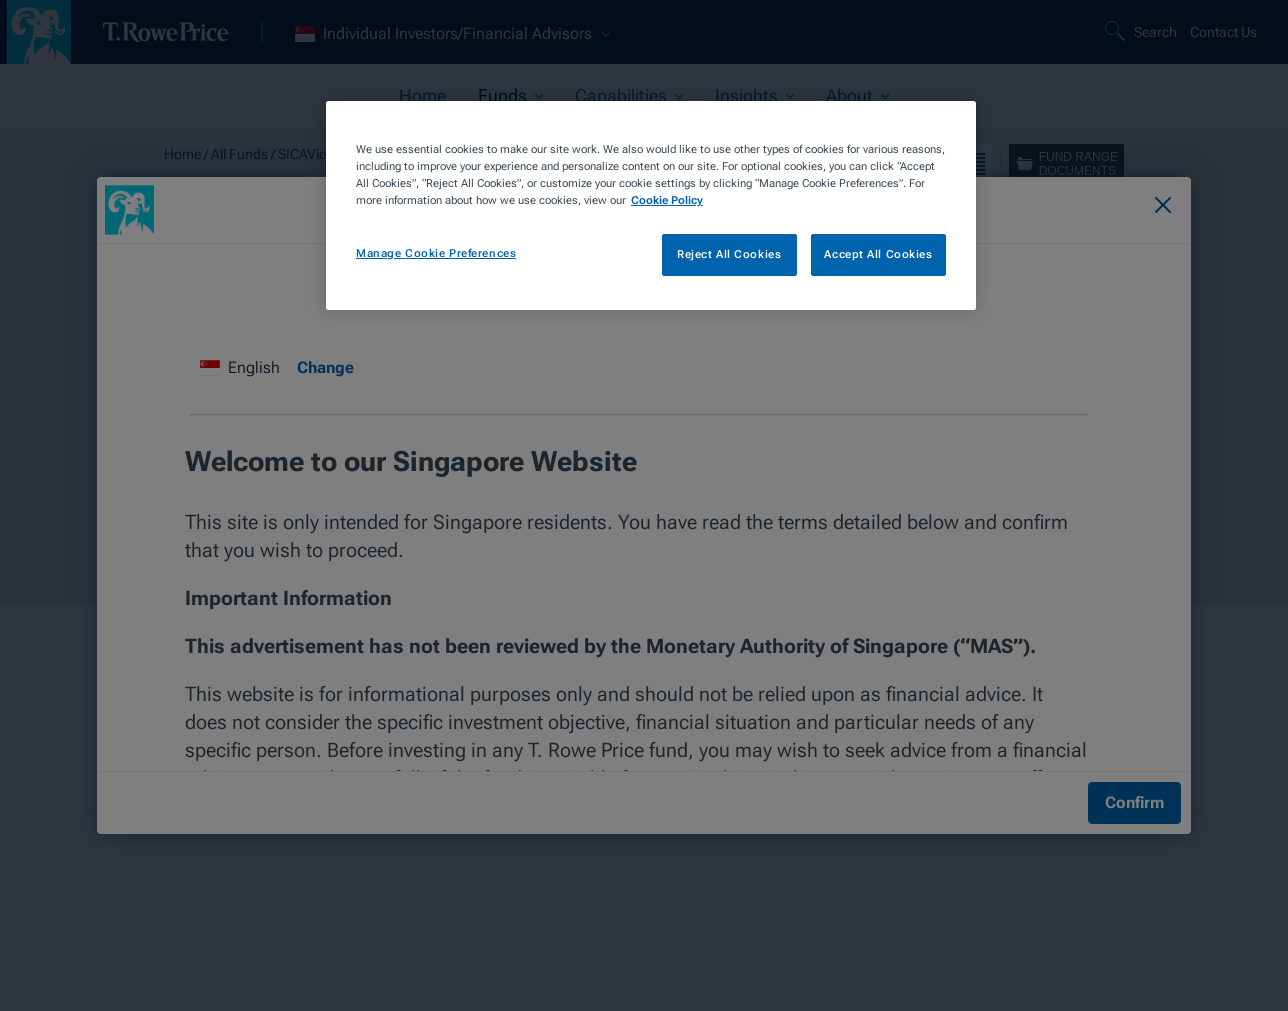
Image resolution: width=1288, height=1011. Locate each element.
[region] (651, 205)
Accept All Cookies (878, 254)
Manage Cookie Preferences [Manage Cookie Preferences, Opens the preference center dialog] (436, 253)
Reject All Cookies (729, 254)
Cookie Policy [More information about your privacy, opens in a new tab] (667, 200)
